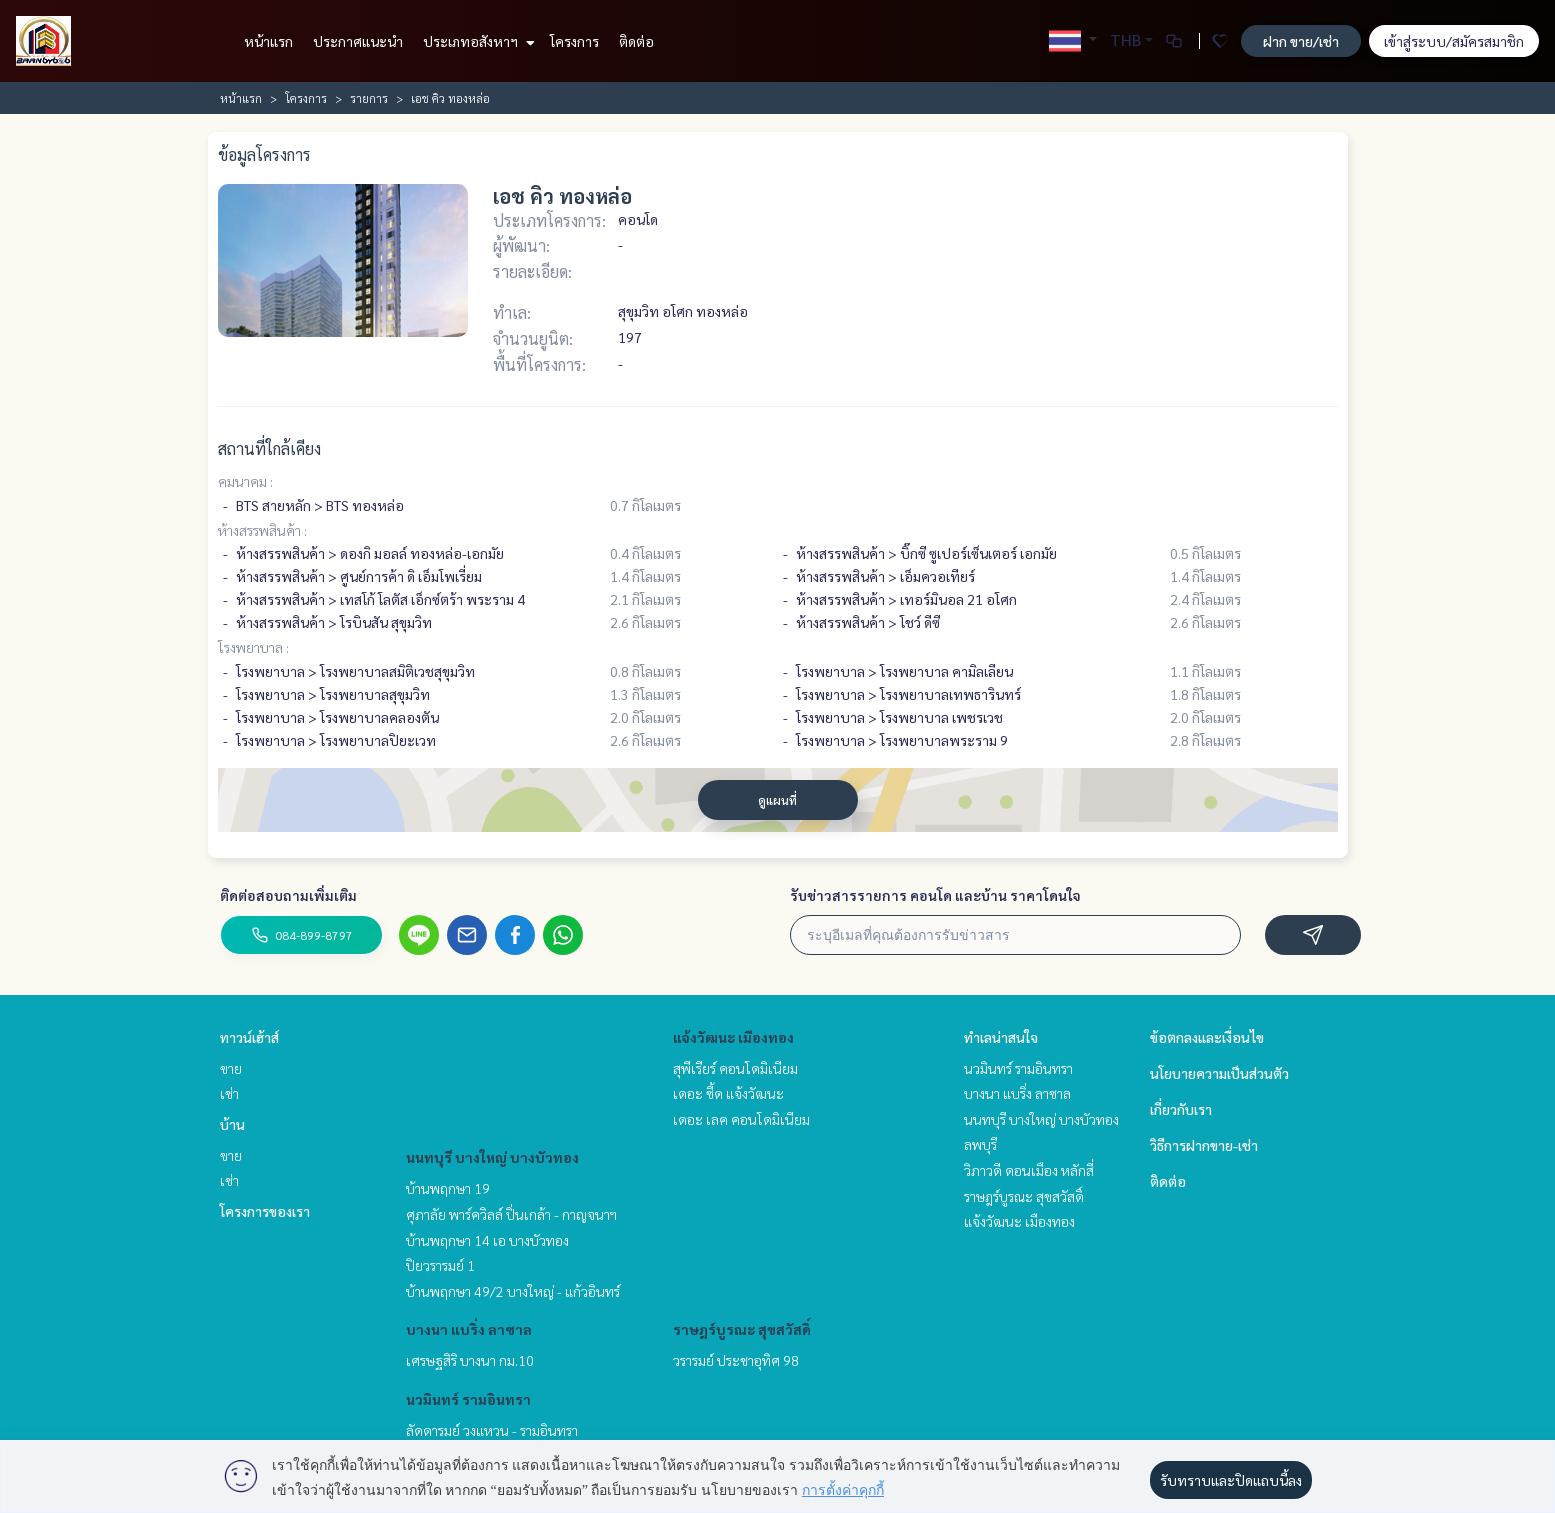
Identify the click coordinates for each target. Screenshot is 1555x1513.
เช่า (229, 1093)
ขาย (231, 1068)
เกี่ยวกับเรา (1181, 1109)
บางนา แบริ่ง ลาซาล (469, 1329)
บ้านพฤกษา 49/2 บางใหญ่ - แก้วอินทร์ (513, 1291)
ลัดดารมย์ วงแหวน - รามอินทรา (492, 1430)
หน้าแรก (268, 41)
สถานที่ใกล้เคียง (269, 448)
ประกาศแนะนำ (358, 41)
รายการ (369, 98)
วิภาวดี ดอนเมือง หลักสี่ (1029, 1170)
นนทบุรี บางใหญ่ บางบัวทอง (492, 1157)
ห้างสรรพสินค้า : (262, 530)
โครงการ (574, 41)
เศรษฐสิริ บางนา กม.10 (470, 1360)
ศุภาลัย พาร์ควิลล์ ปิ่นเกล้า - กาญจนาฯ (511, 1214)
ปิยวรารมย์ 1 (440, 1265)
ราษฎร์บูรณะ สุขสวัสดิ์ (742, 1329)
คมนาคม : (245, 481)
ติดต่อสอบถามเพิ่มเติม (288, 895)
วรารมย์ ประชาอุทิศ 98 (736, 1360)
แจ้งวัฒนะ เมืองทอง (733, 1037)
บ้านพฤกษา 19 (448, 1188)
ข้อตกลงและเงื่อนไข (1207, 1037)
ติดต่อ (636, 41)
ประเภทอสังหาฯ (476, 41)
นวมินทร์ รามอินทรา (468, 1399)
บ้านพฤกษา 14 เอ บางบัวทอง (487, 1240)
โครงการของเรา (265, 1211)
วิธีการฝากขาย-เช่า (1204, 1145)
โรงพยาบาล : (253, 647)
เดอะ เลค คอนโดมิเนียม (741, 1119)
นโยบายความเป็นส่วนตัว (1219, 1073)
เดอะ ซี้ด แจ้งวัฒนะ (728, 1093)
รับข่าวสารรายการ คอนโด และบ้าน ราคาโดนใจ (935, 895)
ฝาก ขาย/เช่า (1301, 41)
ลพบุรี (980, 1144)
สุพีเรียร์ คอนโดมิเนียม (735, 1068)
